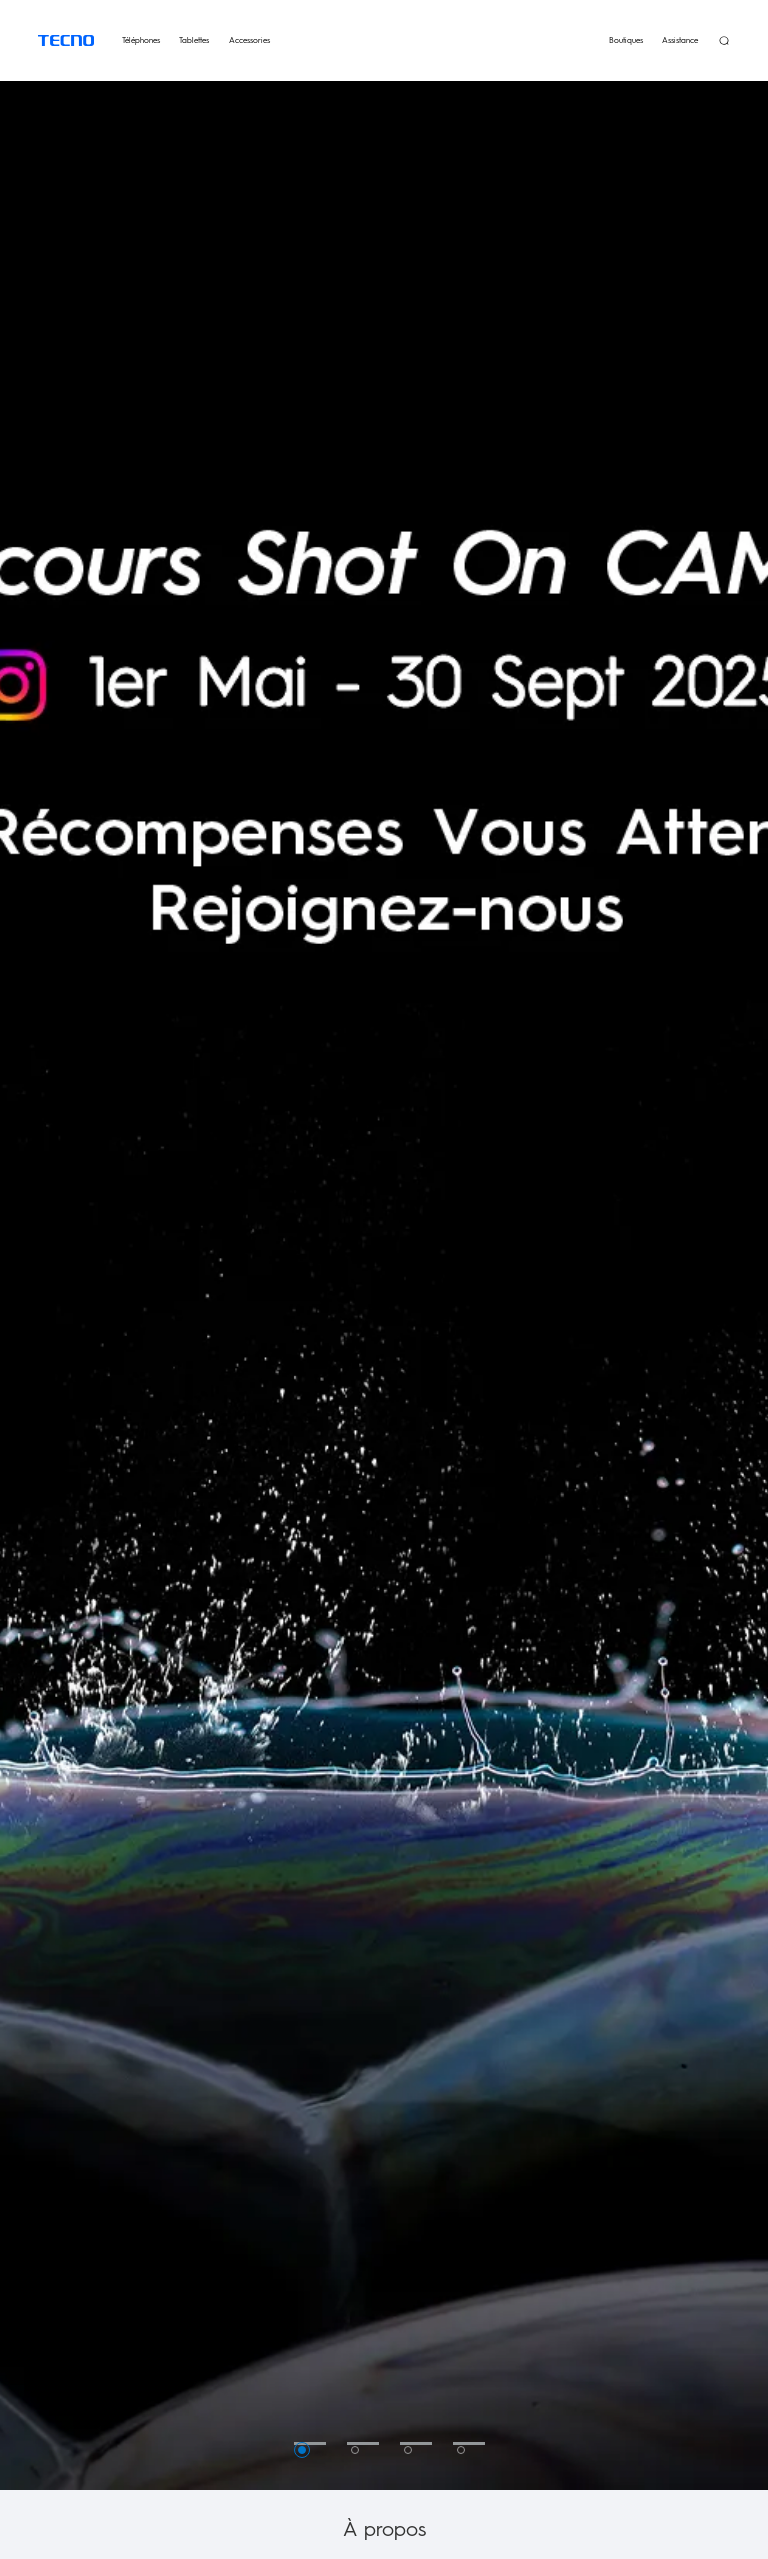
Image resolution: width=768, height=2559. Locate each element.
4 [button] (461, 2450)
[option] (384, 1250)
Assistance (680, 40)
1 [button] (302, 2450)
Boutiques (626, 40)
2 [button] (355, 2450)
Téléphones (141, 40)
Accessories (249, 40)
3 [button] (408, 2450)
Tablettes (194, 40)
